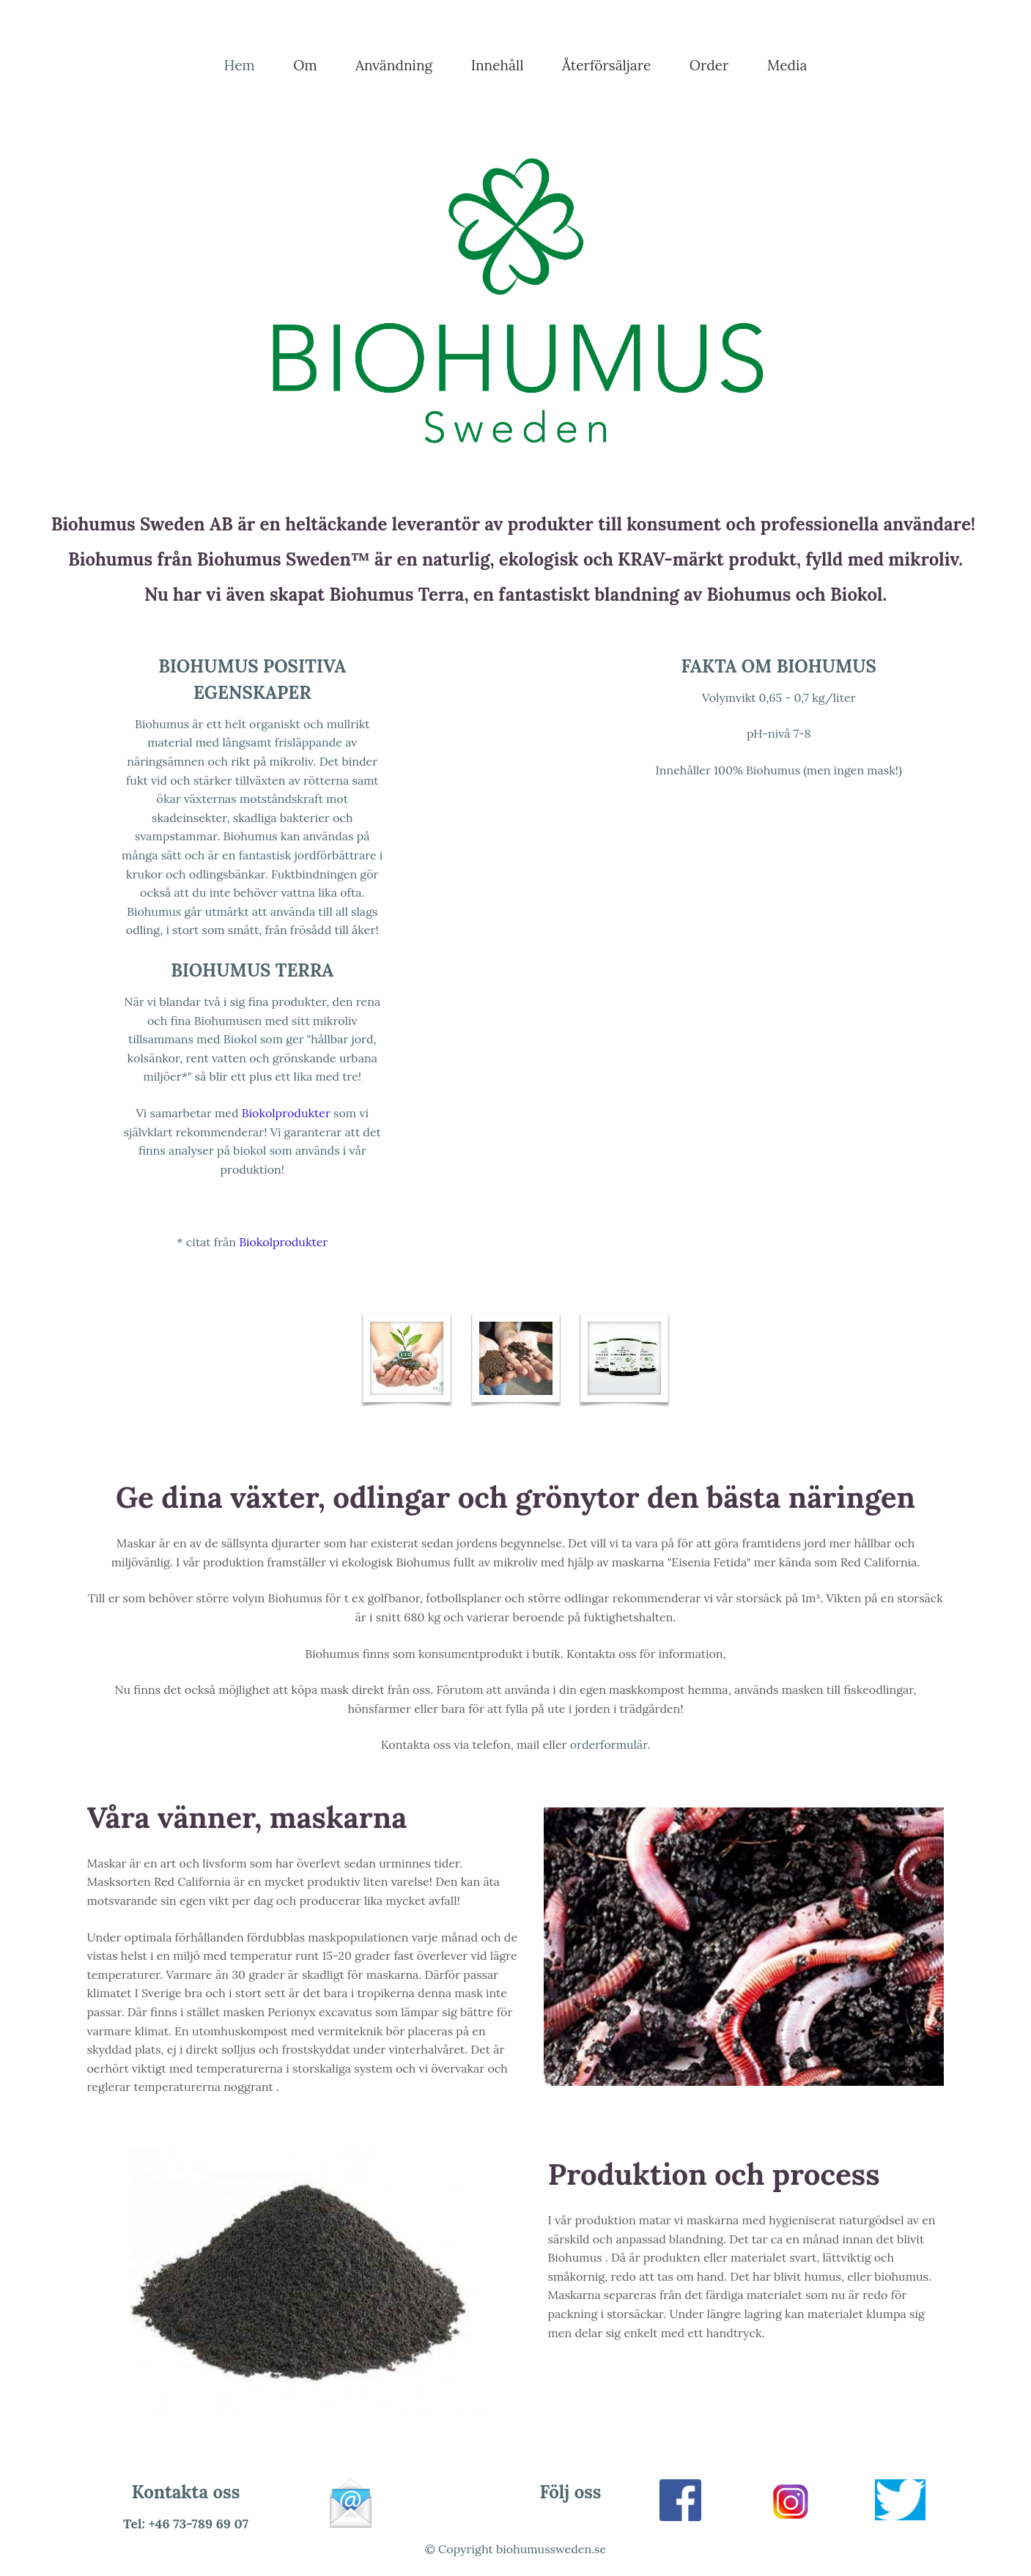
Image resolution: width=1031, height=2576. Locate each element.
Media (787, 65)
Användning (393, 65)
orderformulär (609, 1744)
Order (709, 65)
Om (305, 65)
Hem (239, 65)
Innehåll (497, 65)
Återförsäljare (606, 65)
